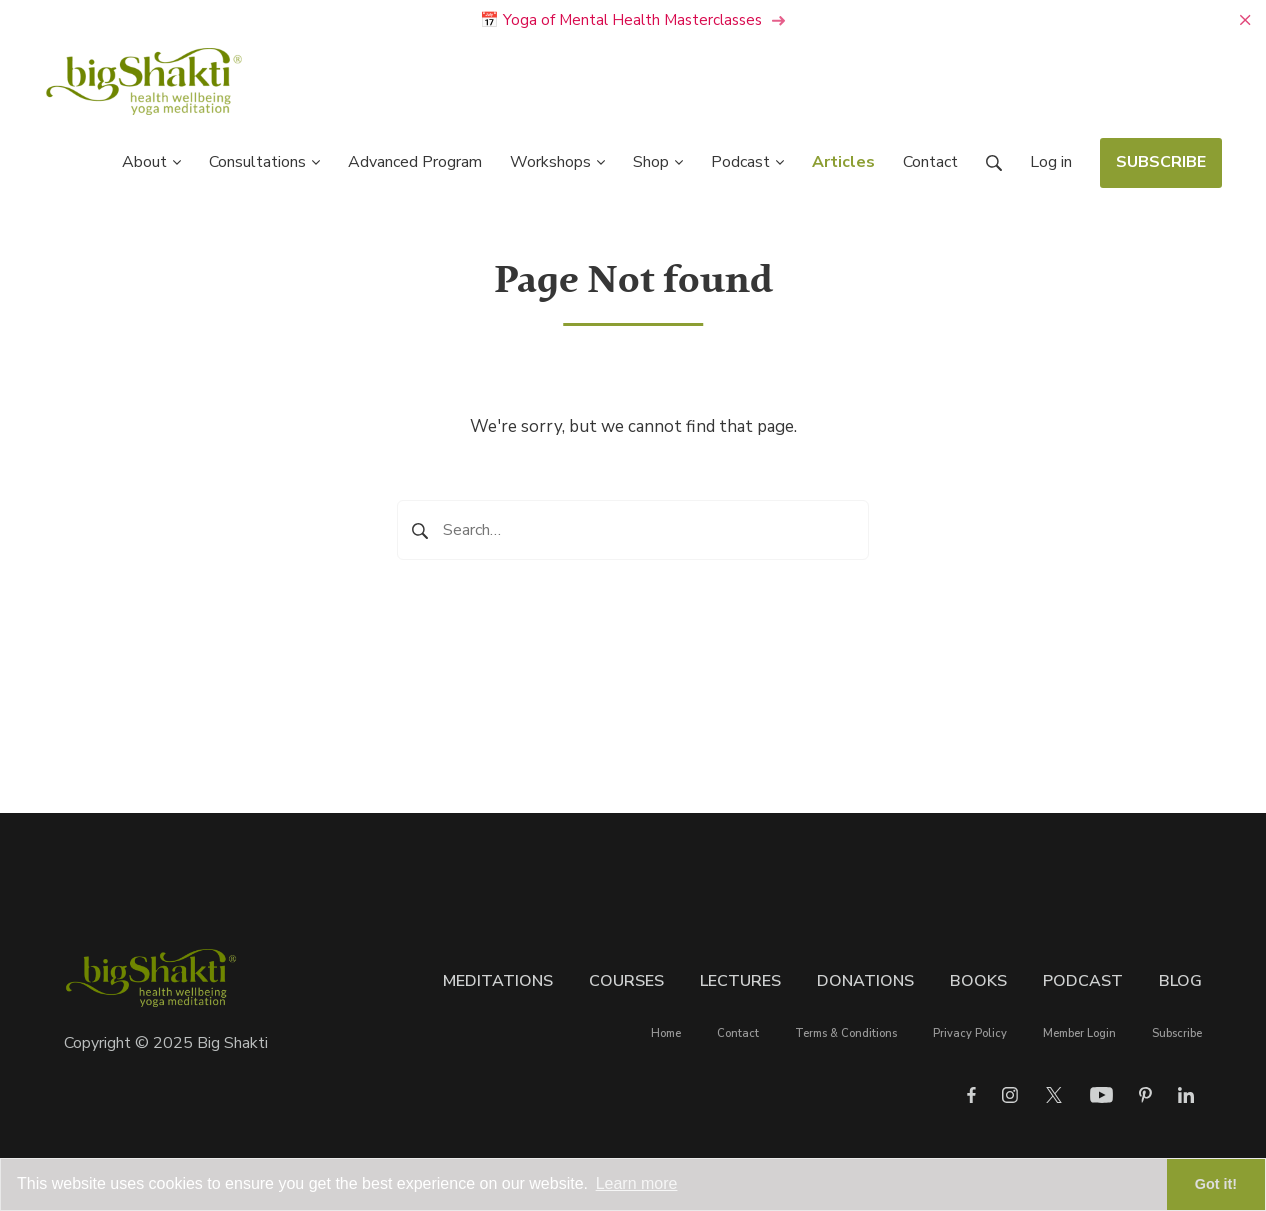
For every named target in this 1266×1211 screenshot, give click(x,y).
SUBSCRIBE (1161, 162)
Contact (738, 1033)
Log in (1051, 162)
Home (666, 1033)
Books (978, 981)
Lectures (740, 981)
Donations (865, 981)
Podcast (1083, 981)
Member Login (1079, 1033)
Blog (1180, 981)
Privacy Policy (970, 1033)
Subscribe (1177, 1033)
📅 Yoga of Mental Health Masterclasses (633, 20)
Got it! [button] (1216, 1184)
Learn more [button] (637, 1183)
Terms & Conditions (846, 1033)
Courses (626, 981)
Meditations (498, 981)
